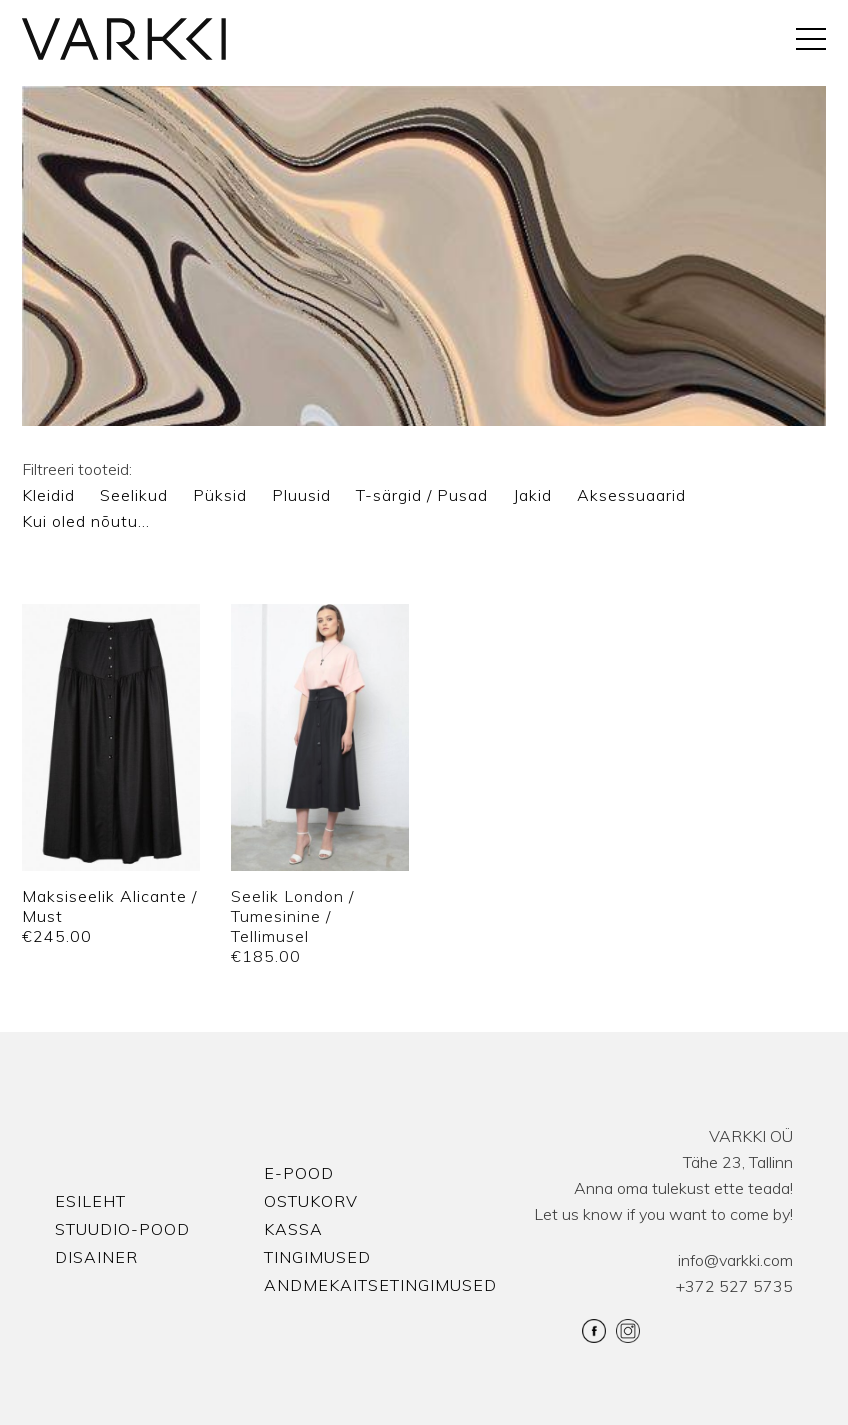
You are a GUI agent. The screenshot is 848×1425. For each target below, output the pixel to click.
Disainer (96, 1257)
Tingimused (317, 1257)
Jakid (532, 495)
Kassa (293, 1229)
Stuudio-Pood (122, 1229)
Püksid (220, 495)
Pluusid (301, 495)
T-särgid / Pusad (422, 495)
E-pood (299, 1173)
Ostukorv (311, 1201)
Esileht (90, 1201)
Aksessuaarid (631, 495)
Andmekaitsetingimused (380, 1285)
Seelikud (134, 495)
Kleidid (48, 495)
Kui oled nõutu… (86, 521)
